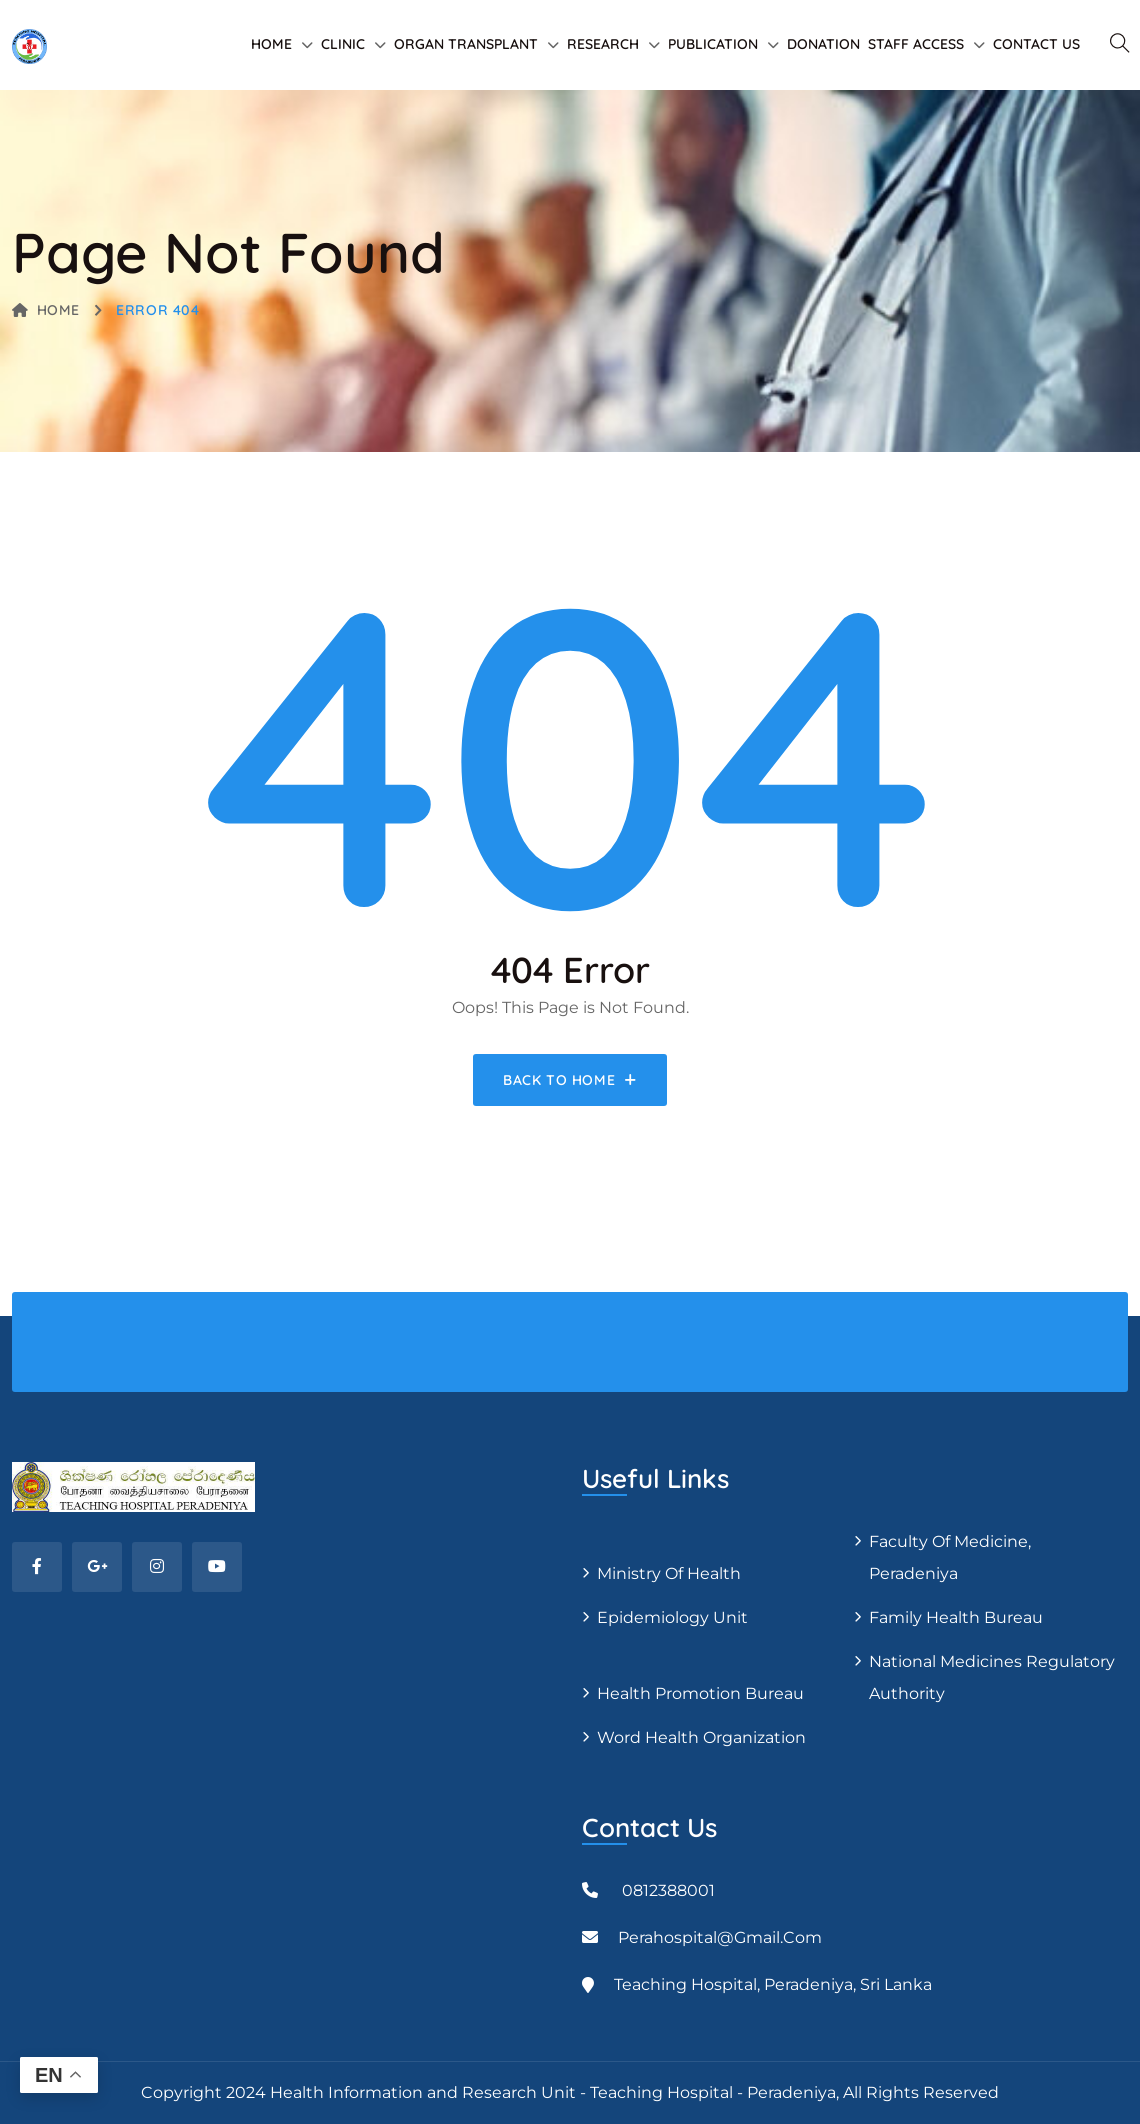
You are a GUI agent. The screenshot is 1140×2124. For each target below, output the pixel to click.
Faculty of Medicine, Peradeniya (950, 1557)
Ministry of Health (669, 1573)
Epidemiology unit (672, 1617)
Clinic (343, 44)
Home (271, 44)
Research (603, 44)
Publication (713, 44)
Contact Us (1036, 44)
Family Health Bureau (956, 1617)
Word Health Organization (701, 1737)
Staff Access (916, 44)
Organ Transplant (466, 44)
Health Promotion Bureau (700, 1693)
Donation (823, 44)
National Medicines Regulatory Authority (992, 1677)
